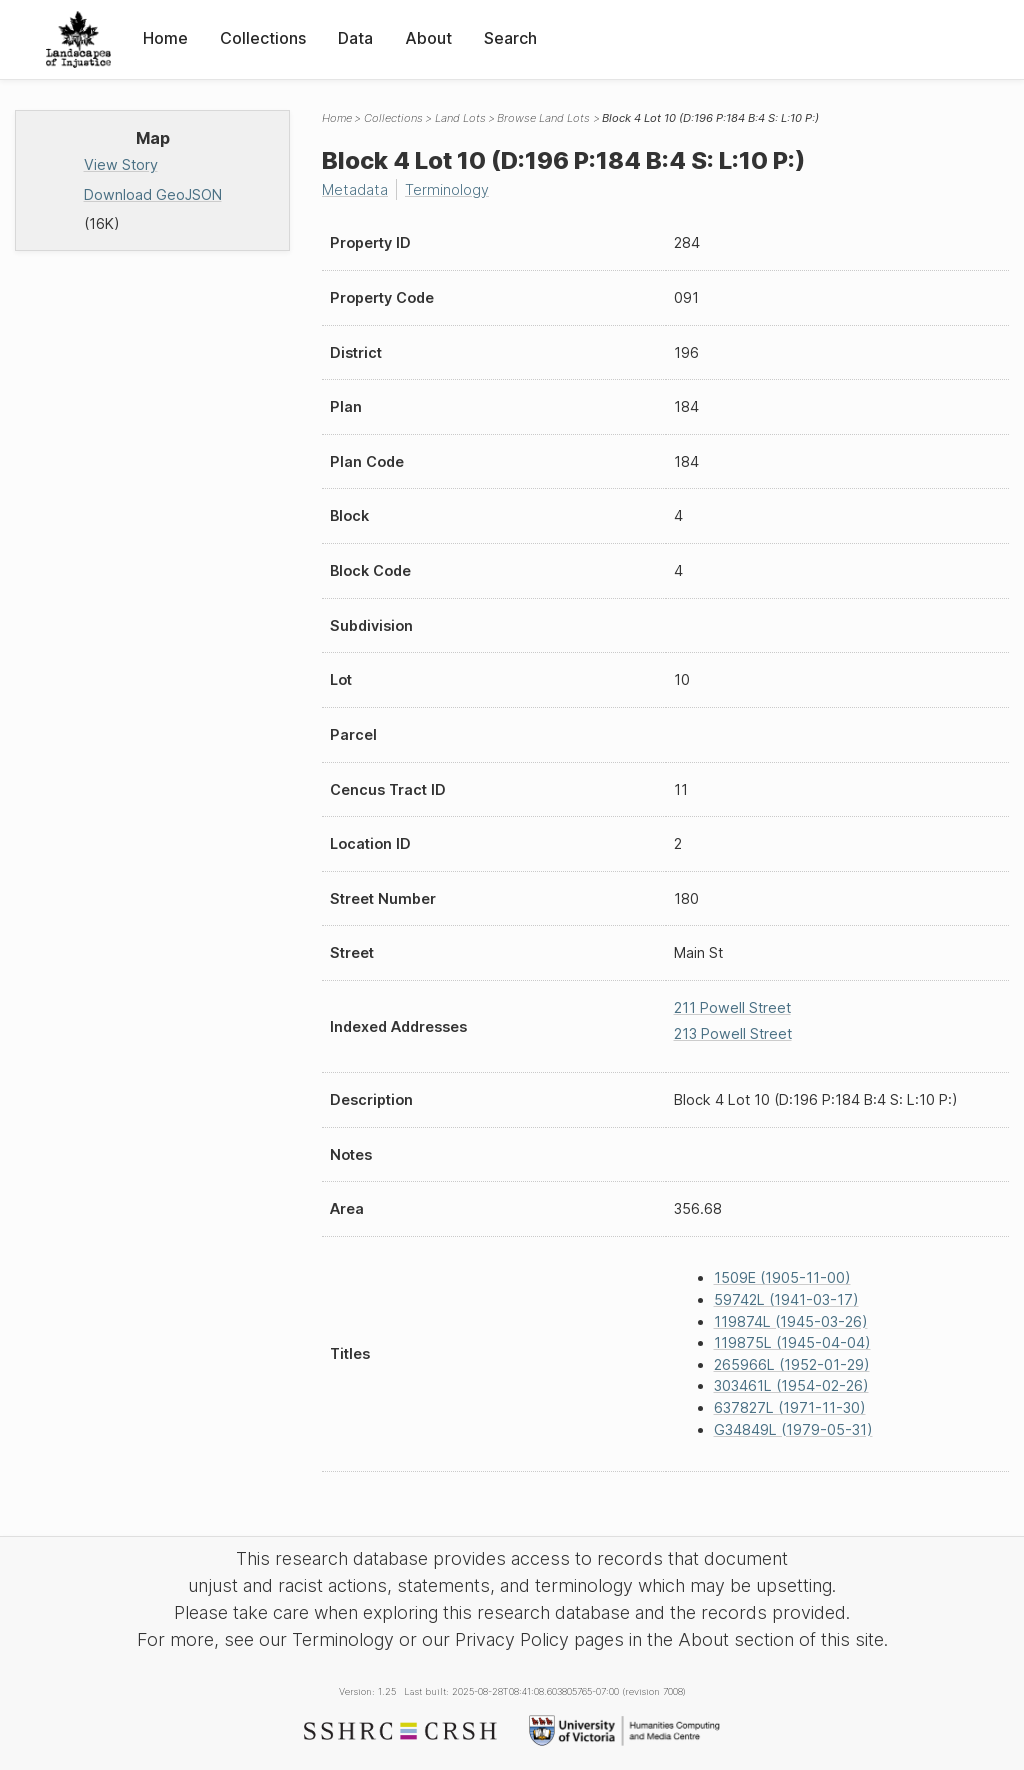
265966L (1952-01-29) (792, 1364)
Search (510, 38)
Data (355, 38)
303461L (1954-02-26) (791, 1385)
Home (165, 38)
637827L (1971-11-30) (790, 1407)
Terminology (447, 189)
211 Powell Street (732, 1007)
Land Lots (460, 118)
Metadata (355, 189)
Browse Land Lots (543, 118)
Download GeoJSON (153, 194)
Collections (263, 38)
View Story (121, 164)
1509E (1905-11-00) (782, 1277)
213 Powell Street (733, 1033)
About (428, 38)
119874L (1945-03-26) (791, 1321)
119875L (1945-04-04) (792, 1342)
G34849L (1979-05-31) (793, 1429)
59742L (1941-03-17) (786, 1299)
